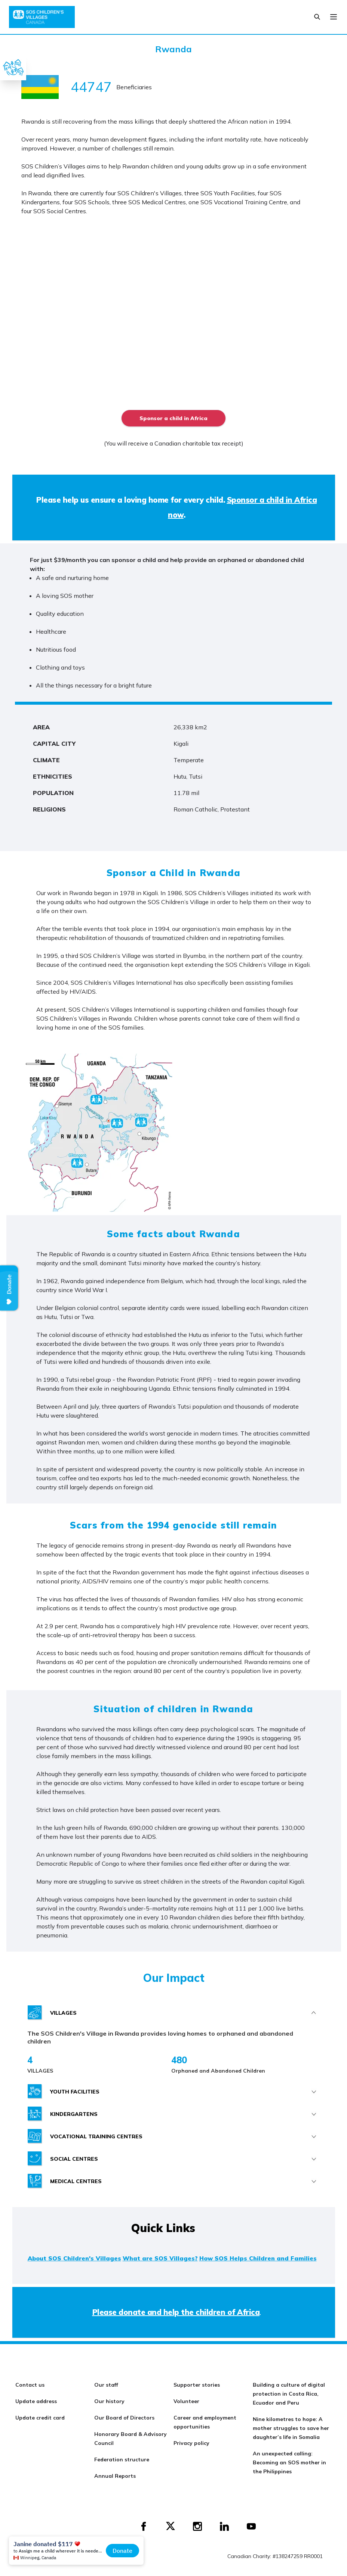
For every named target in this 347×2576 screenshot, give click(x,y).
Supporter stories (197, 2384)
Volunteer (186, 2401)
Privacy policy (191, 2443)
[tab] (173, 2013)
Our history (109, 2401)
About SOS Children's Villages (74, 2258)
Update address (36, 2401)
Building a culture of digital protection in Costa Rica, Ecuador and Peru (289, 2393)
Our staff (106, 2384)
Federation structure (121, 2459)
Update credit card (40, 2417)
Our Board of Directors (124, 2417)
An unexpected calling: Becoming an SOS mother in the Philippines (289, 2462)
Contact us (29, 2384)
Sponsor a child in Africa (173, 418)
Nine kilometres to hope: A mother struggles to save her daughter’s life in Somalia (291, 2428)
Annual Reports (115, 2476)
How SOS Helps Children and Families (258, 2258)
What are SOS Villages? (160, 2258)
